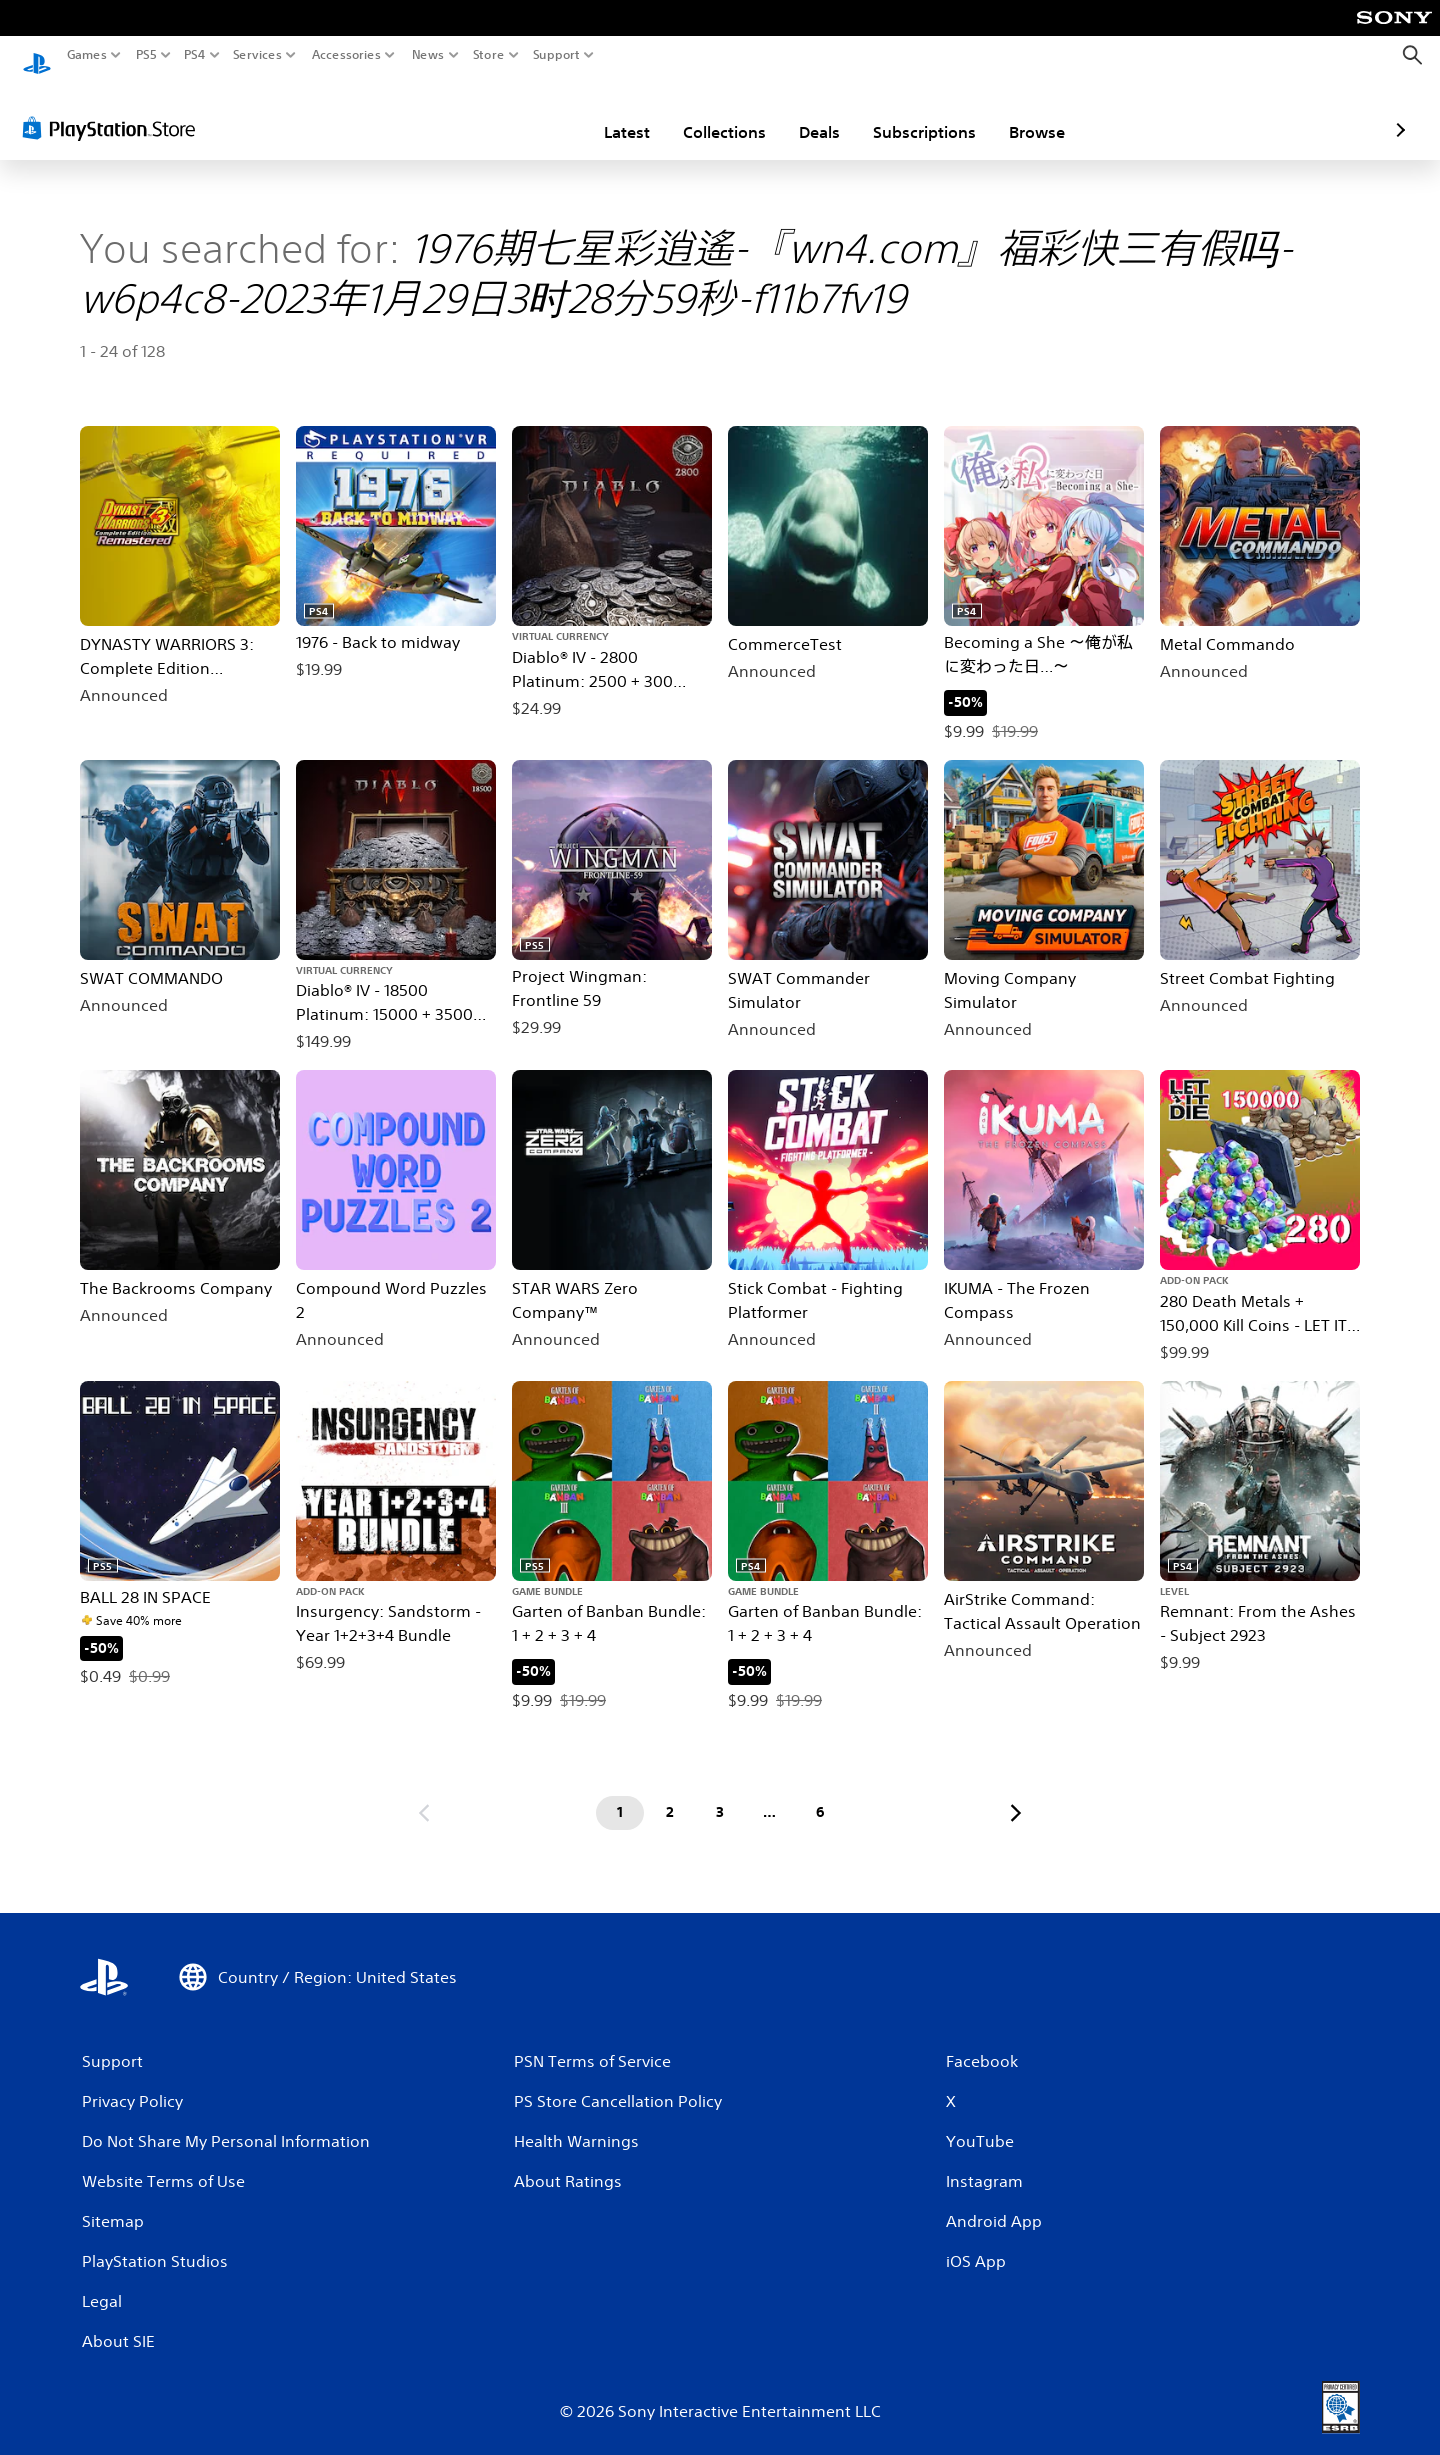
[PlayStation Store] (114, 109)
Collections (607, 113)
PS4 (195, 55)
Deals (702, 113)
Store (488, 55)
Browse (920, 113)
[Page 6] (820, 1794)
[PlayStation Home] (37, 55)
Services (257, 55)
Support (556, 55)
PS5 (146, 55)
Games (87, 55)
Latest (510, 113)
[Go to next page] (1016, 1794)
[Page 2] (670, 1794)
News (428, 55)
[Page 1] (620, 1794)
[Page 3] (720, 1794)
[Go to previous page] (424, 1794)
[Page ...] (770, 1794)
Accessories (345, 55)
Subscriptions (807, 113)
